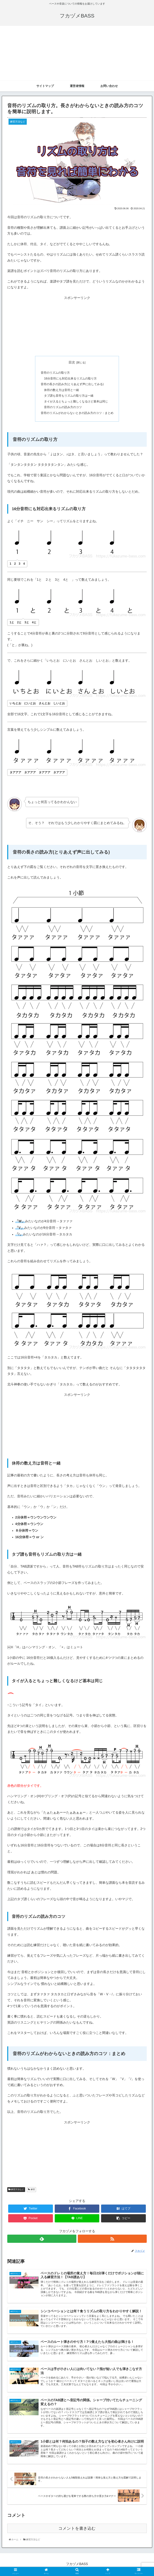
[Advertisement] (77, 53)
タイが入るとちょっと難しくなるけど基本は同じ (76, 402)
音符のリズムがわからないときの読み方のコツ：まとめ (77, 414)
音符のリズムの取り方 (55, 373)
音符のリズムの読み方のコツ (63, 408)
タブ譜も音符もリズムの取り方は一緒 (69, 396)
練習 (31, 2191)
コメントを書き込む (77, 2531)
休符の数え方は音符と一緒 (61, 390)
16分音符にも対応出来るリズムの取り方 (70, 379)
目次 (72, 362)
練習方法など (16, 2191)
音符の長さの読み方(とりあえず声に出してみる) (72, 384)
